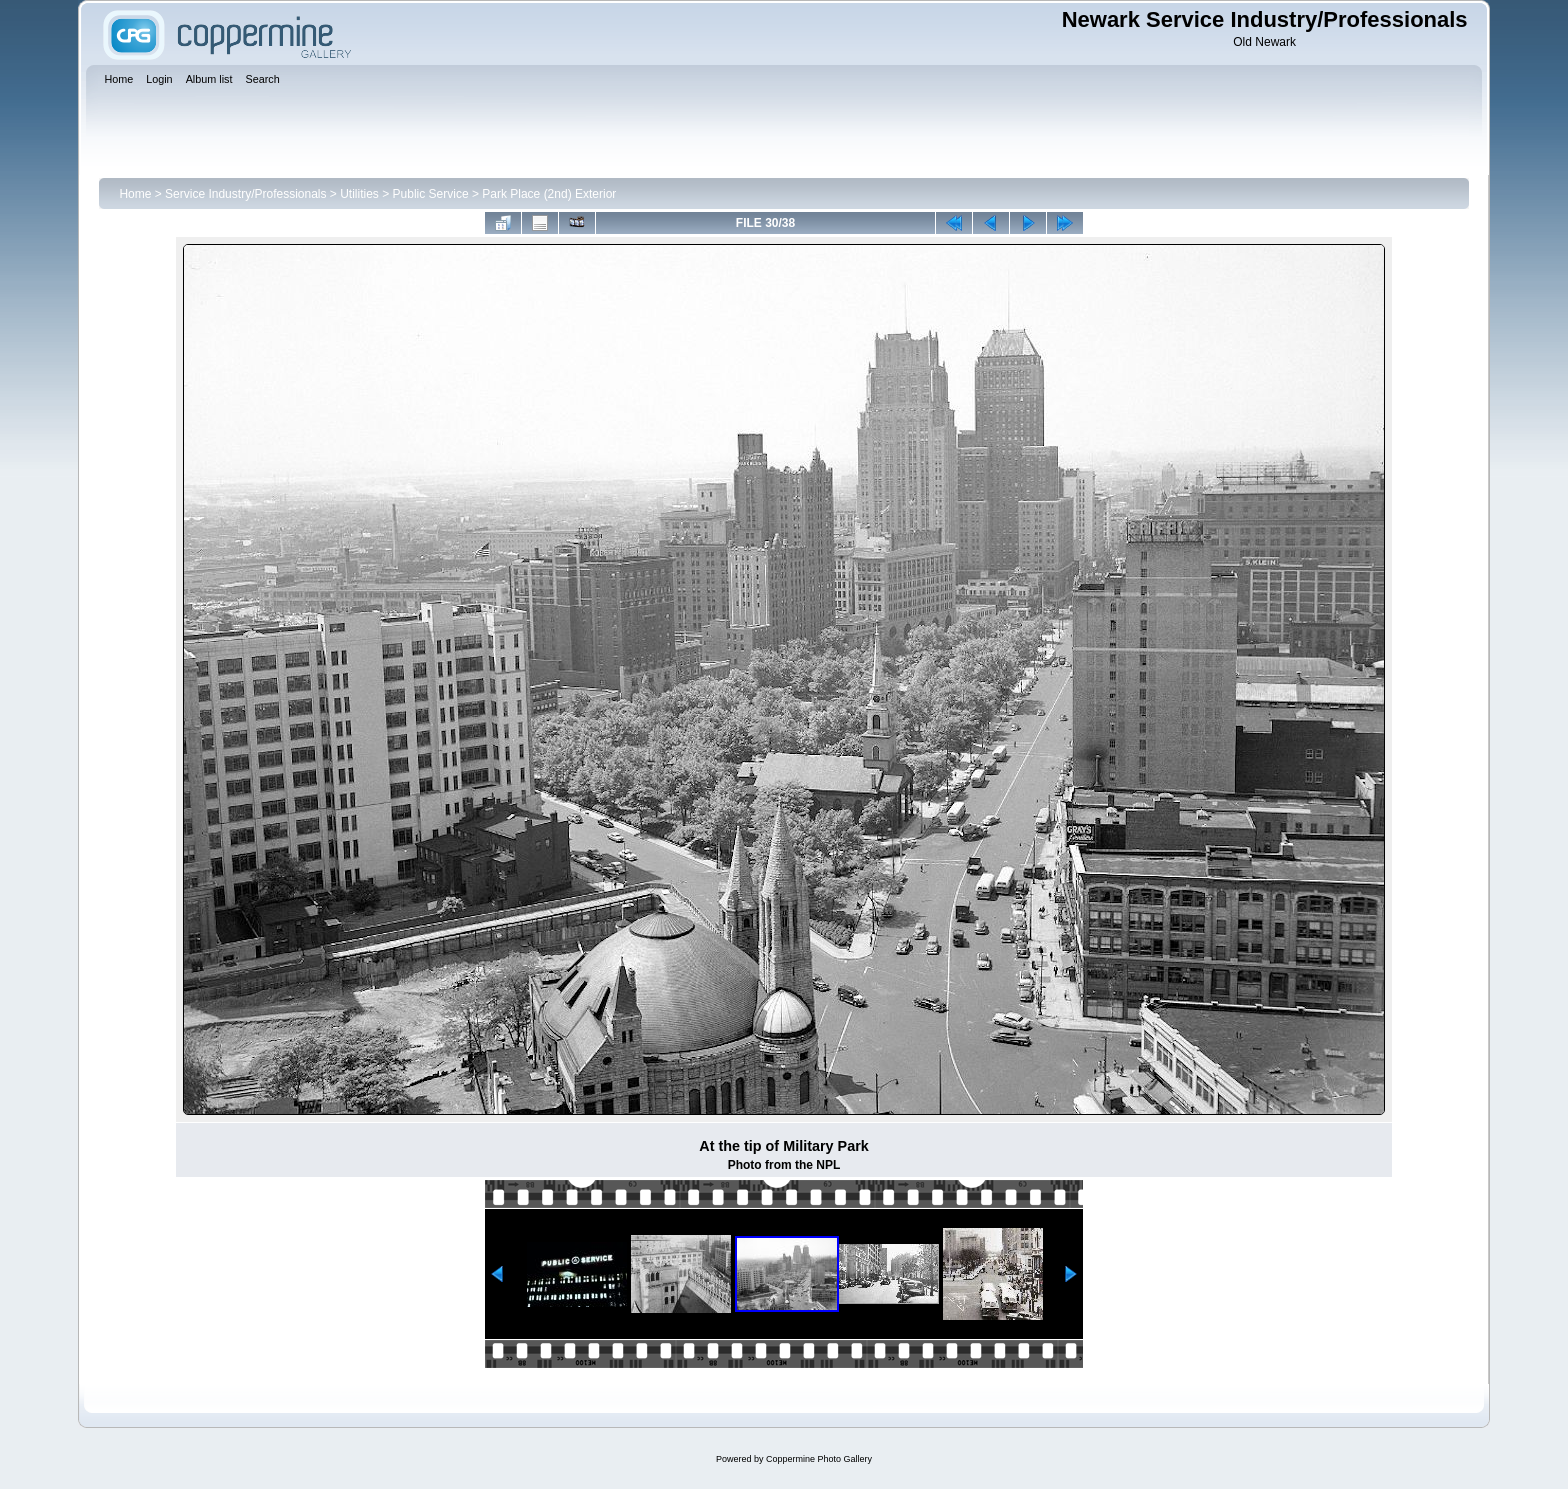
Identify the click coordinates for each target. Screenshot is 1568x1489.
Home (135, 194)
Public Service (431, 194)
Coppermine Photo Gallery (819, 1459)
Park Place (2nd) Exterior (549, 194)
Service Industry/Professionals (245, 194)
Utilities (359, 194)
